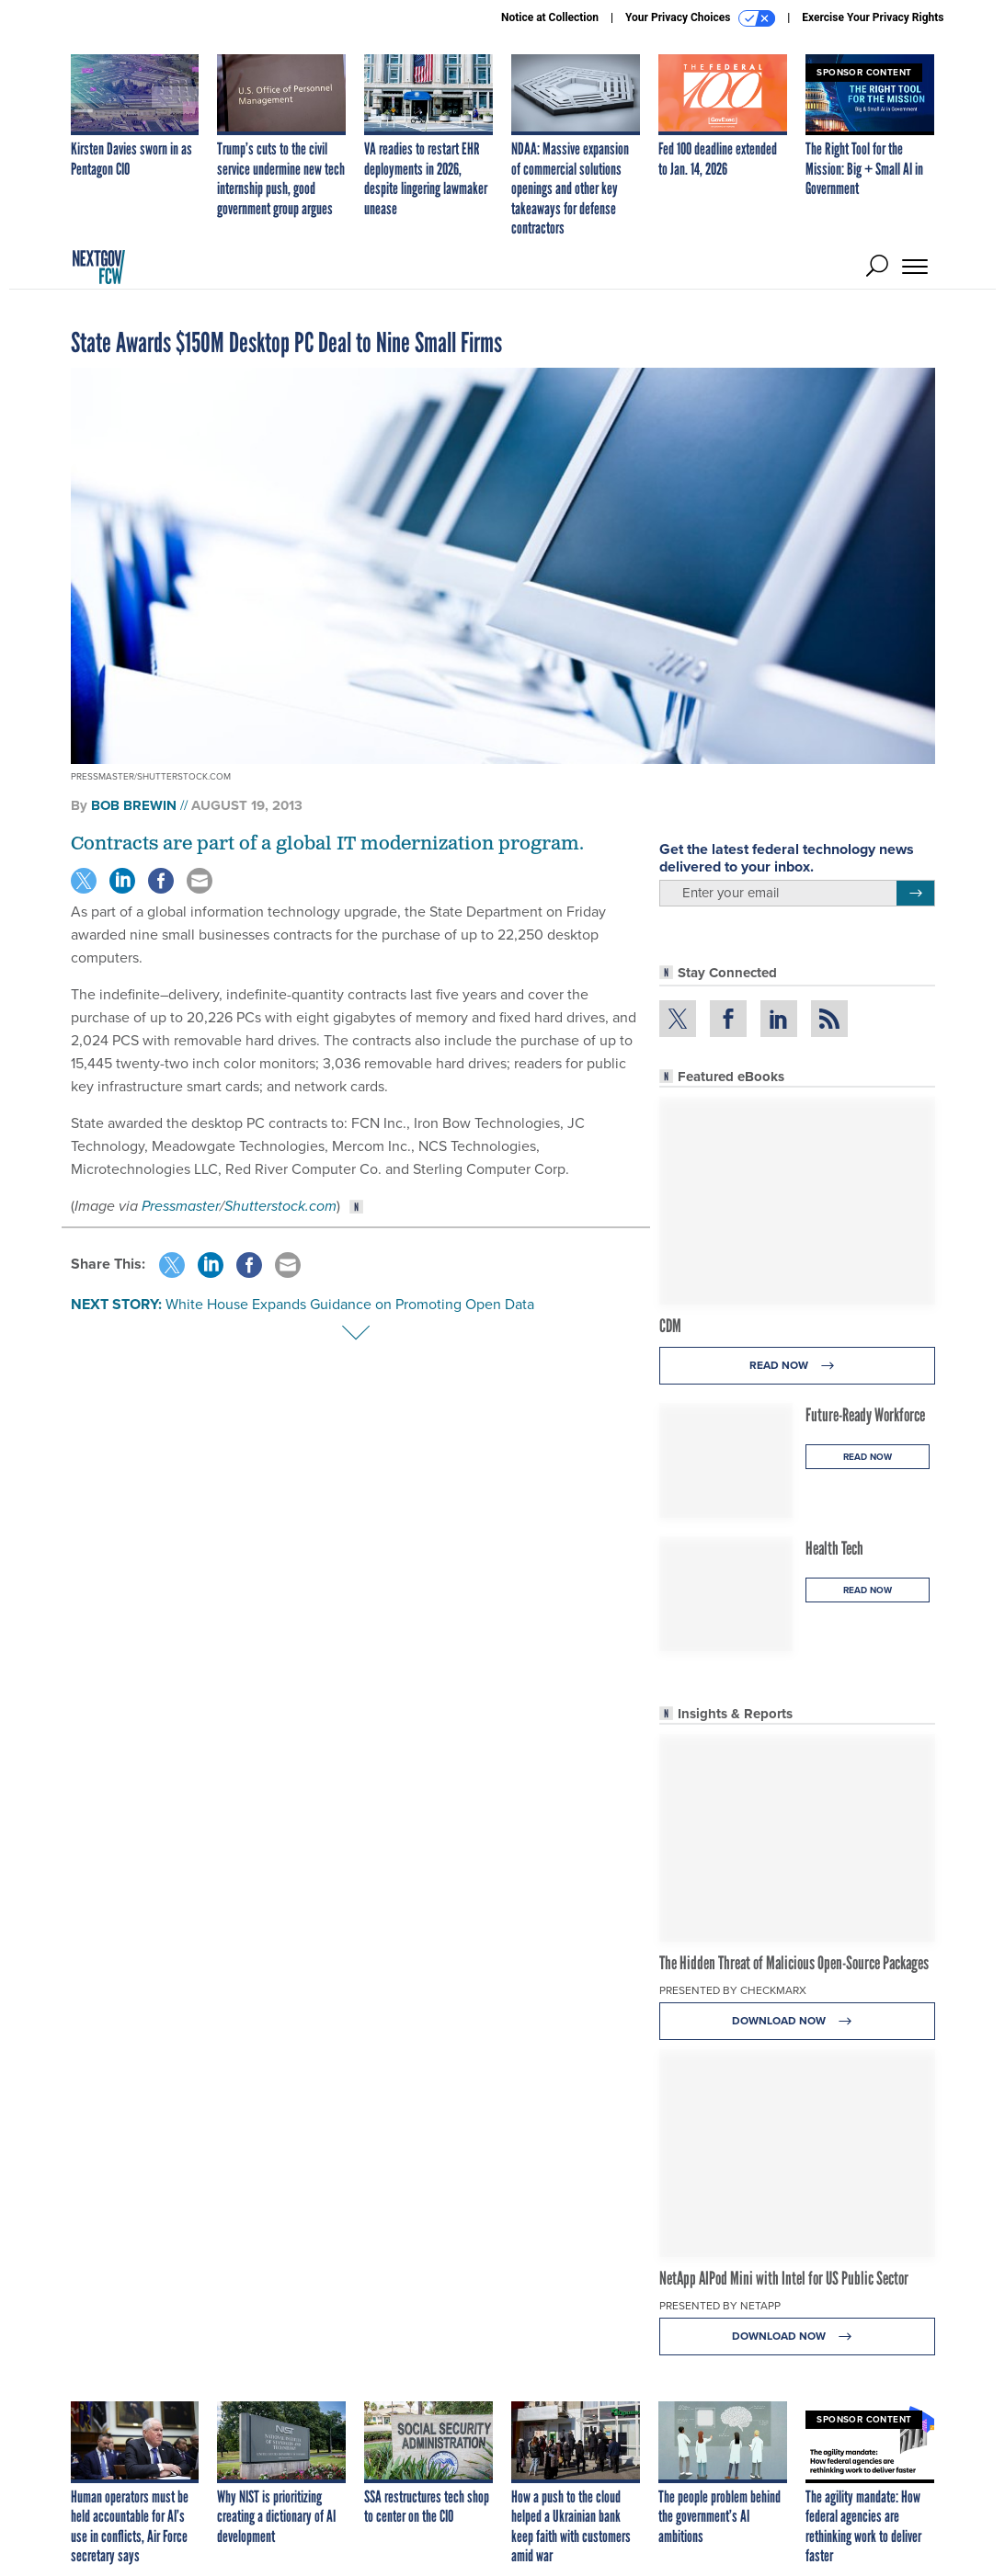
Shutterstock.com (280, 1205)
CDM (670, 1326)
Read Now (796, 1365)
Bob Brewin (134, 805)
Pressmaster (181, 1205)
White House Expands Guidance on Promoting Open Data (350, 1304)
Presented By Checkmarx (732, 1990)
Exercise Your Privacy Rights (872, 17)
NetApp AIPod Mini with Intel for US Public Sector (783, 2278)
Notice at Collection (550, 17)
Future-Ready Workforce (865, 1415)
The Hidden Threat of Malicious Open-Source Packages (794, 1963)
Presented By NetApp (720, 2305)
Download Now (797, 2021)
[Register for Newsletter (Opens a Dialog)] (915, 893)
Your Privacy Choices (700, 18)
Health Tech (834, 1548)
